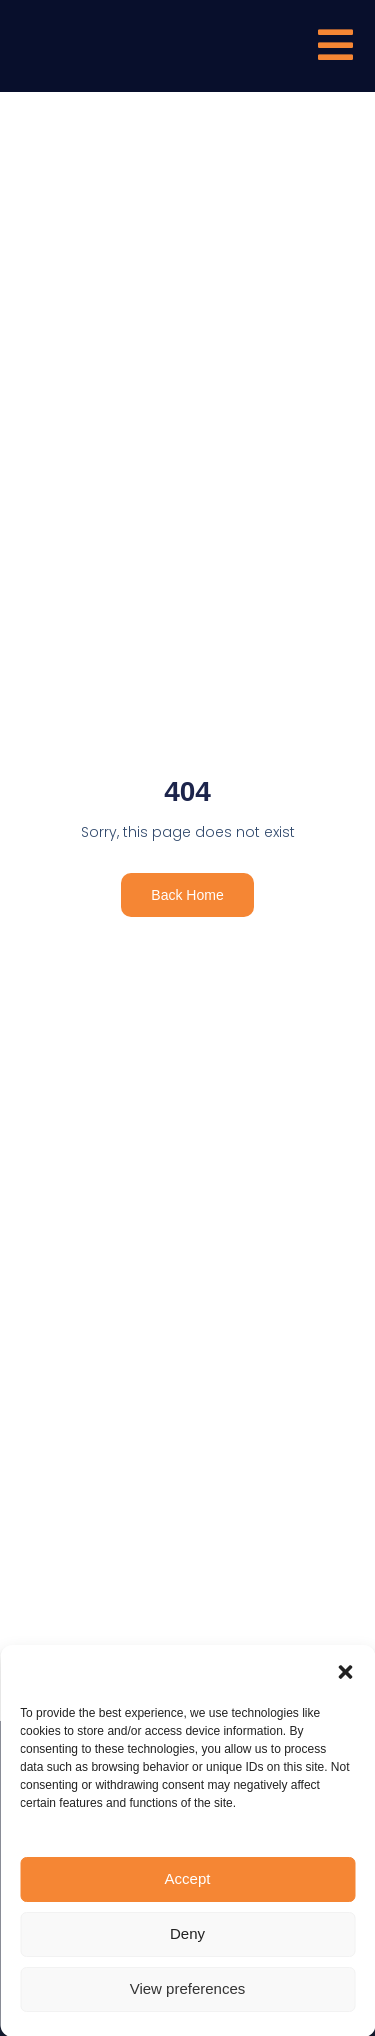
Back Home (187, 895)
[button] (345, 1830)
